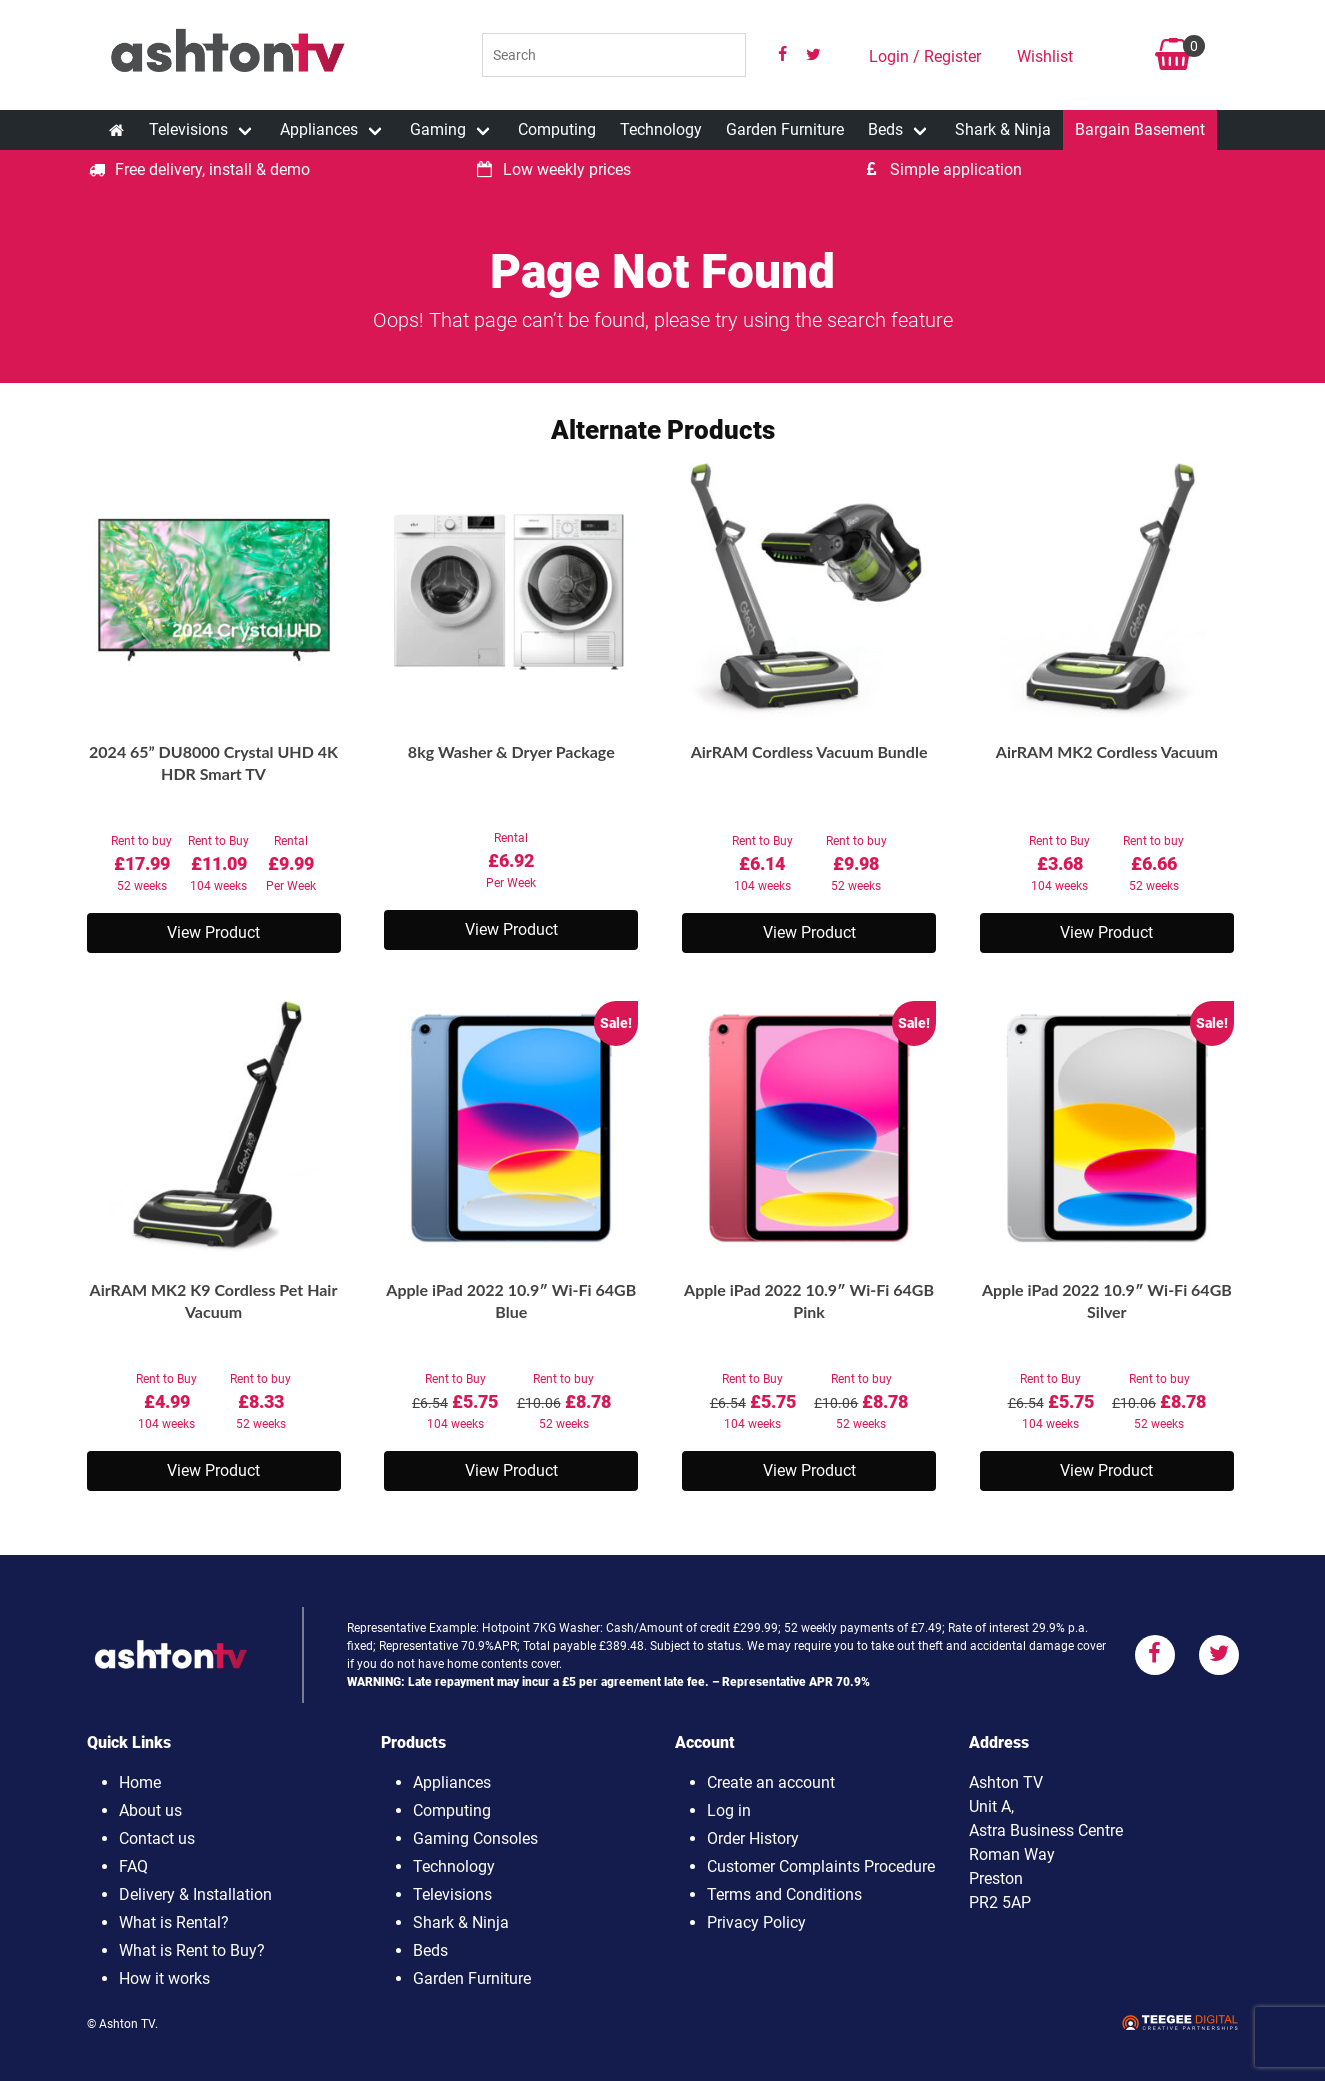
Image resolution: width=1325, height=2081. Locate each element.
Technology (661, 129)
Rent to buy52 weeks (141, 863)
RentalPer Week (291, 863)
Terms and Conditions (784, 1894)
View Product (213, 932)
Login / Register (925, 56)
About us (150, 1810)
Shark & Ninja (1003, 129)
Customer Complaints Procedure (821, 1866)
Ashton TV (127, 2024)
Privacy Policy (756, 1922)
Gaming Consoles (475, 1838)
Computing (557, 129)
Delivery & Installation (195, 1894)
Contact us (157, 1838)
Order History (753, 1838)
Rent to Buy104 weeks (218, 863)
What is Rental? (174, 1922)
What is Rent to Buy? (192, 1950)
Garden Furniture (785, 129)
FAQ (133, 1866)
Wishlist (1045, 56)
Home (140, 1782)
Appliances (319, 129)
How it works (164, 1978)
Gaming (438, 129)
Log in (729, 1810)
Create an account (771, 1782)
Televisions (188, 129)
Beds (885, 129)
